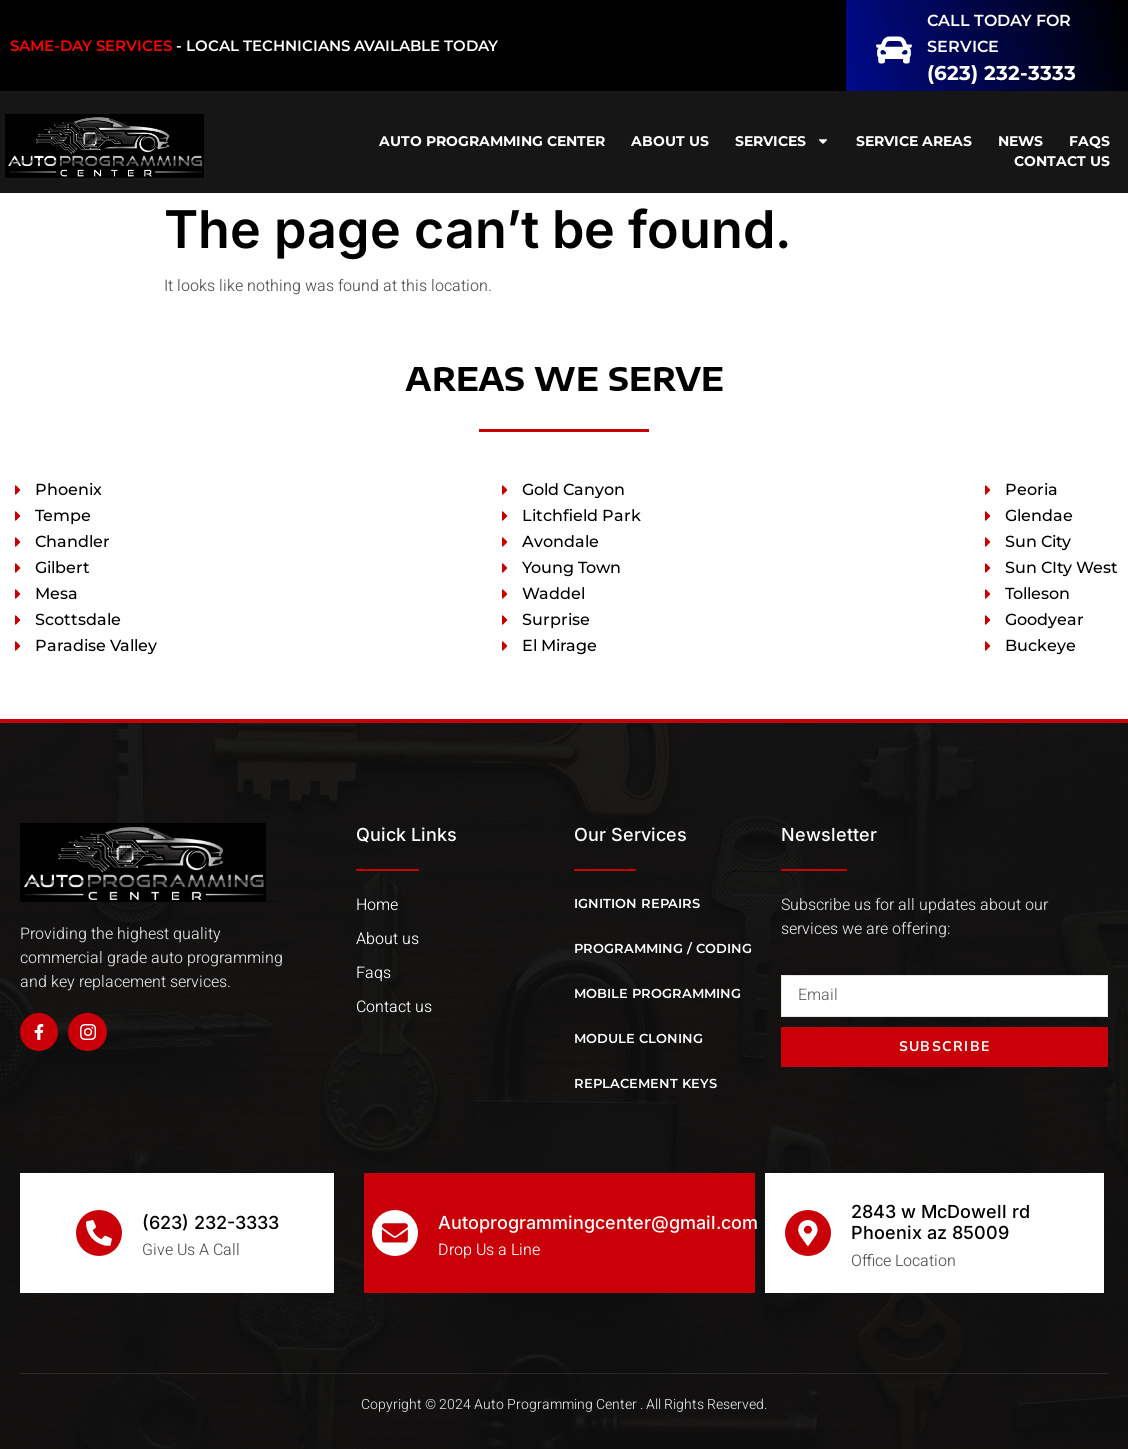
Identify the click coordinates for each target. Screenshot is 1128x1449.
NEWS (1020, 141)
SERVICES (782, 141)
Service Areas (914, 141)
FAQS (1089, 141)
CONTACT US (1062, 161)
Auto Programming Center (492, 141)
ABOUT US (670, 141)
